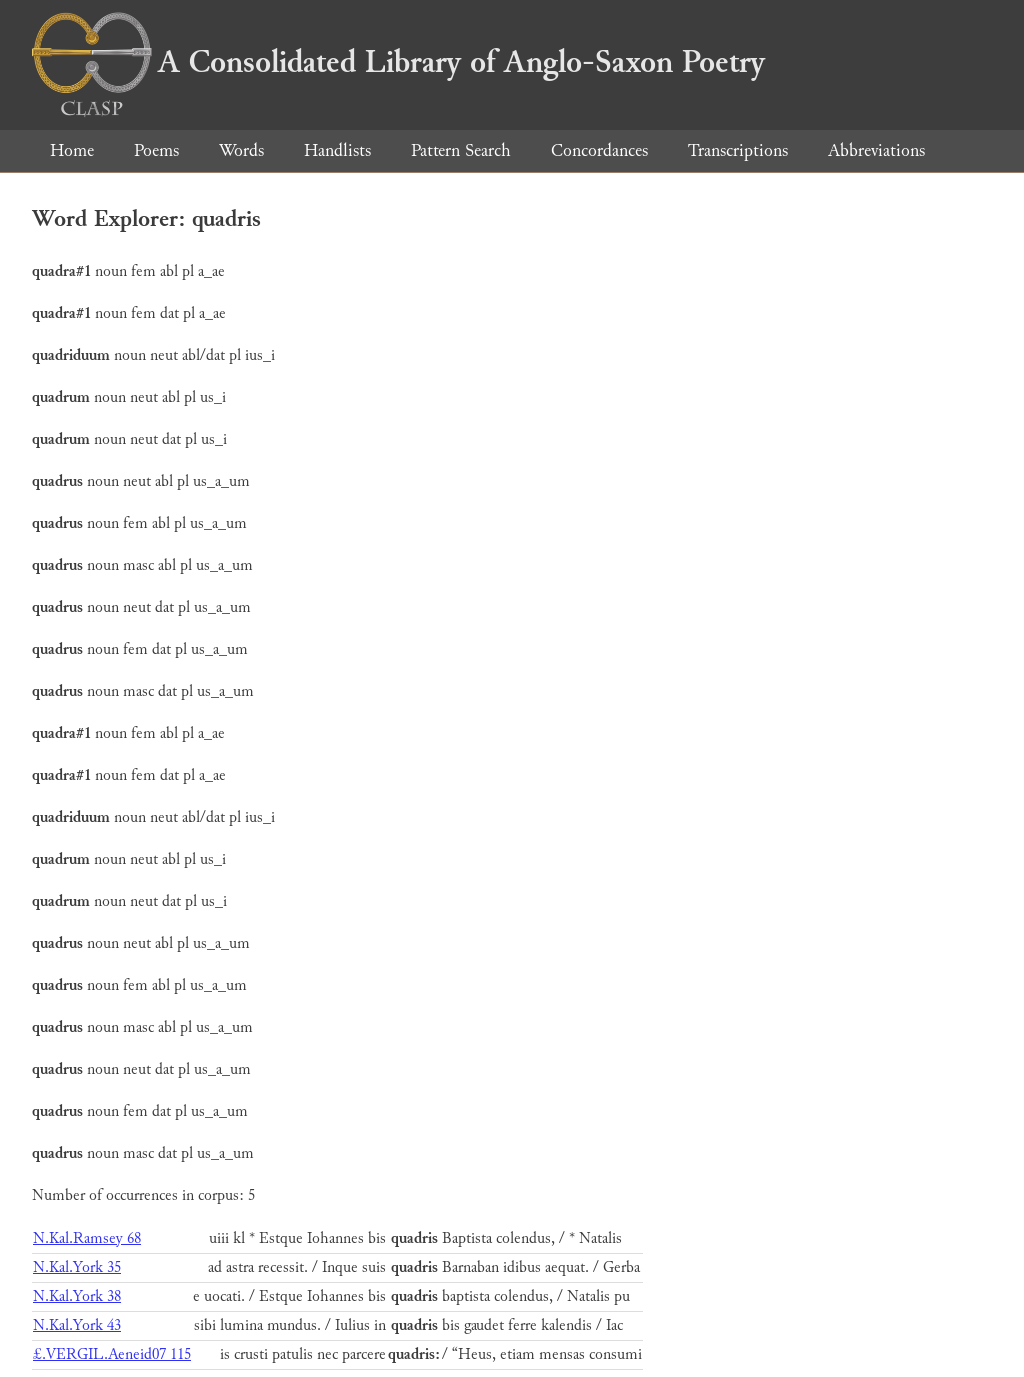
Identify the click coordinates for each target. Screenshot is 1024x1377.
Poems (156, 150)
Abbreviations (876, 150)
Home (72, 150)
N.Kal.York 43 (77, 1325)
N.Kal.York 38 (77, 1296)
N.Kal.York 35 (77, 1267)
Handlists (337, 150)
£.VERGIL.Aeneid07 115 (112, 1354)
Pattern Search (461, 150)
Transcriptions (738, 150)
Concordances (599, 150)
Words (241, 150)
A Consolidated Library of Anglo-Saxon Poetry (398, 62)
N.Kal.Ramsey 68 (87, 1238)
